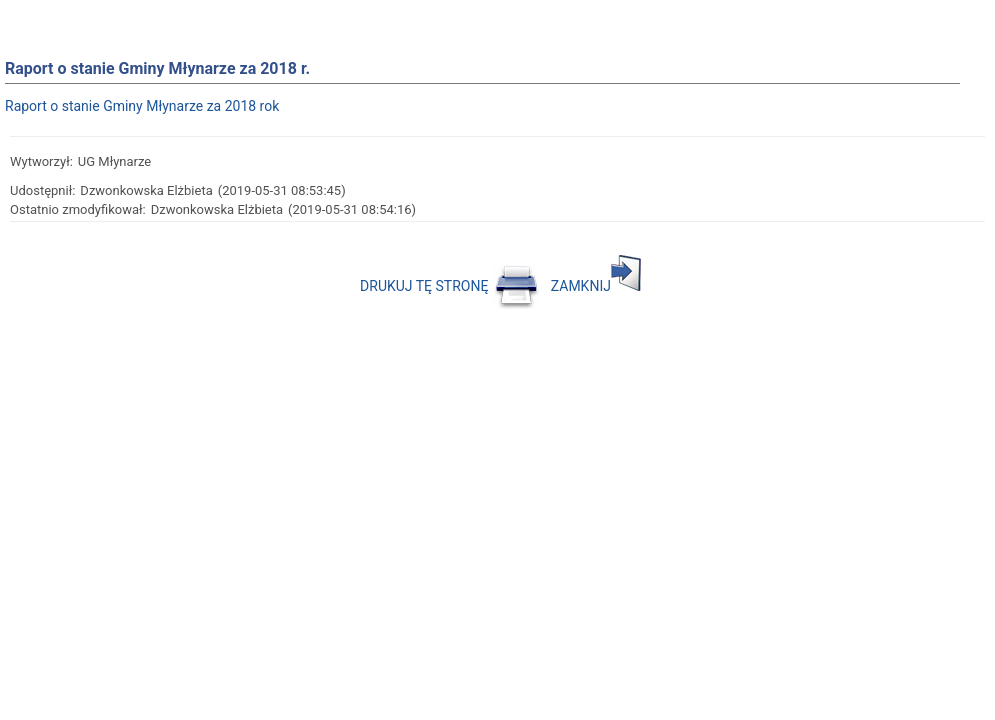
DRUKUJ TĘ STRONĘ (449, 286)
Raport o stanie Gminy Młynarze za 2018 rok (142, 106)
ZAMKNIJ (596, 286)
